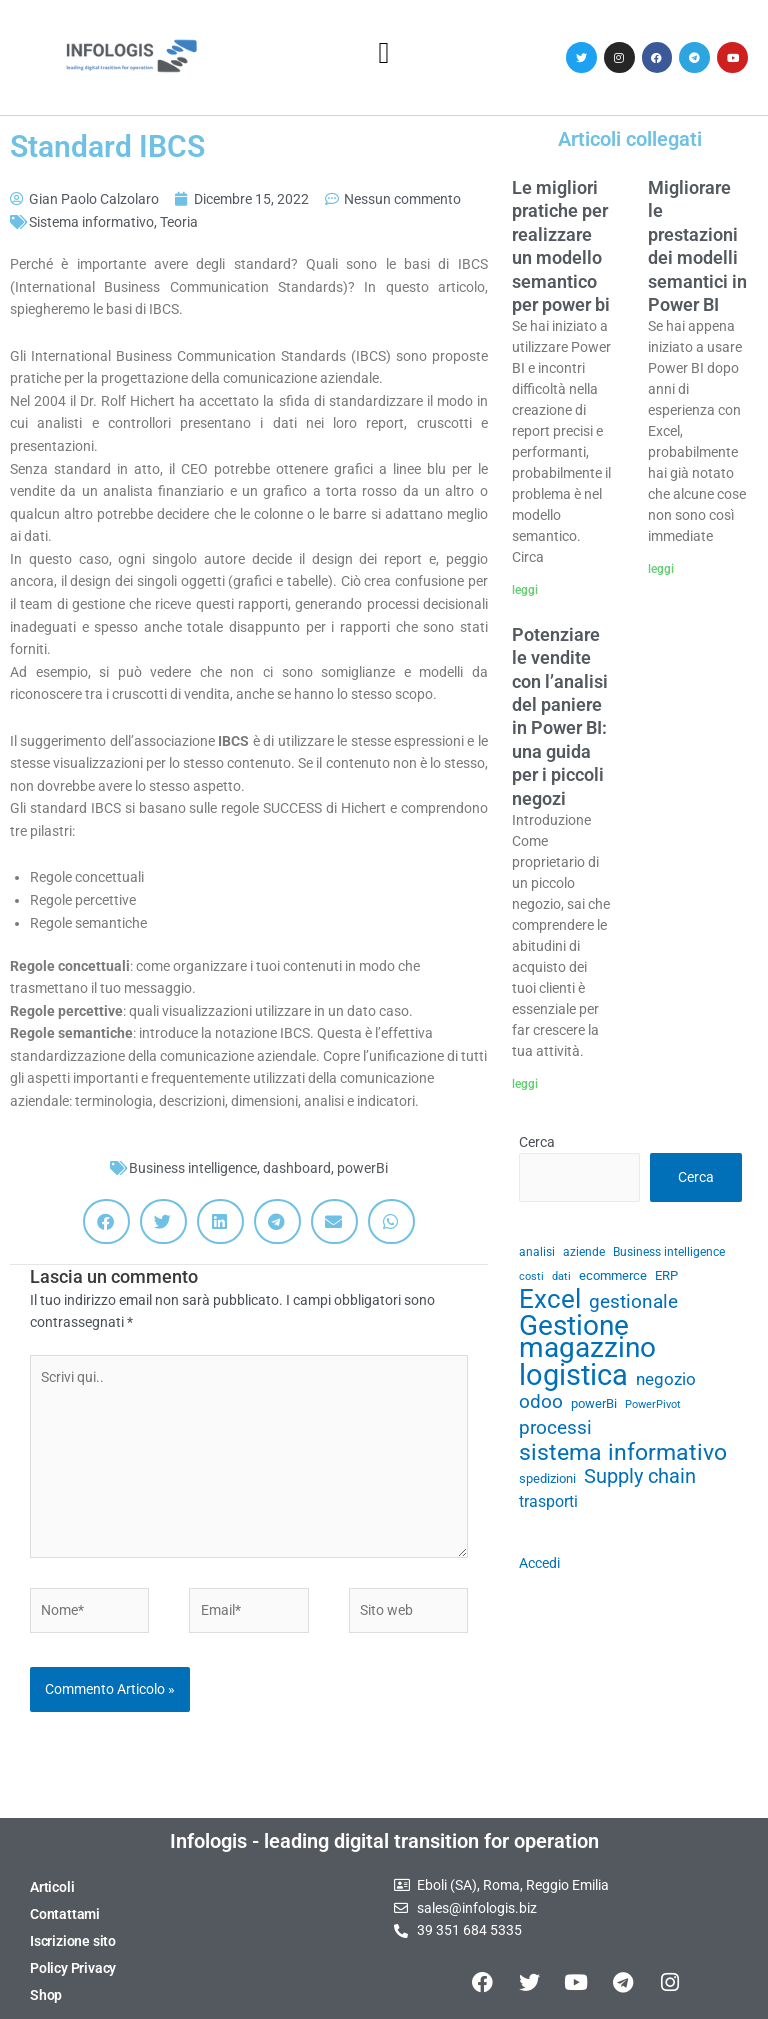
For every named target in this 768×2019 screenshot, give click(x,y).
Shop (46, 1995)
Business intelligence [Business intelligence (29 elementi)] (669, 1252)
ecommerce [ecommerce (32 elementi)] (613, 1275)
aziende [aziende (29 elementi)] (584, 1252)
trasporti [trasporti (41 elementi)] (548, 1501)
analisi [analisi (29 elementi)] (537, 1252)
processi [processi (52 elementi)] (555, 1428)
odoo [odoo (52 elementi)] (541, 1402)
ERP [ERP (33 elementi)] (666, 1275)
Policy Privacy (73, 1968)
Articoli (52, 1887)
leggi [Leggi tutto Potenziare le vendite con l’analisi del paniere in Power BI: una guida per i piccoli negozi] (525, 1084)
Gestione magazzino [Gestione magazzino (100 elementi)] (587, 1337)
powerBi (362, 1168)
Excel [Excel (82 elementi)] (550, 1299)
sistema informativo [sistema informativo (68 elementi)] (623, 1452)
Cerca (537, 1142)
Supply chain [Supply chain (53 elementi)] (640, 1477)
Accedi (539, 1563)
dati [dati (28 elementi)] (561, 1276)
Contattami (65, 1914)
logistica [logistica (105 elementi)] (573, 1375)
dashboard (297, 1168)
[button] (384, 52)
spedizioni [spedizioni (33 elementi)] (547, 1478)
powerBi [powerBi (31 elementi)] (594, 1403)
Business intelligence (193, 1168)
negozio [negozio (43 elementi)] (666, 1379)
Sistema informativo (91, 222)
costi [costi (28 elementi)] (531, 1276)
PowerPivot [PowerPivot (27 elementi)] (653, 1404)
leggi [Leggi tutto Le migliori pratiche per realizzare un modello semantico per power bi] (525, 590)
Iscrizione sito (73, 1941)
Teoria (179, 222)
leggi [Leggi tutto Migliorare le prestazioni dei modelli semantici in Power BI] (661, 569)
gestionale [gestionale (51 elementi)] (633, 1302)
